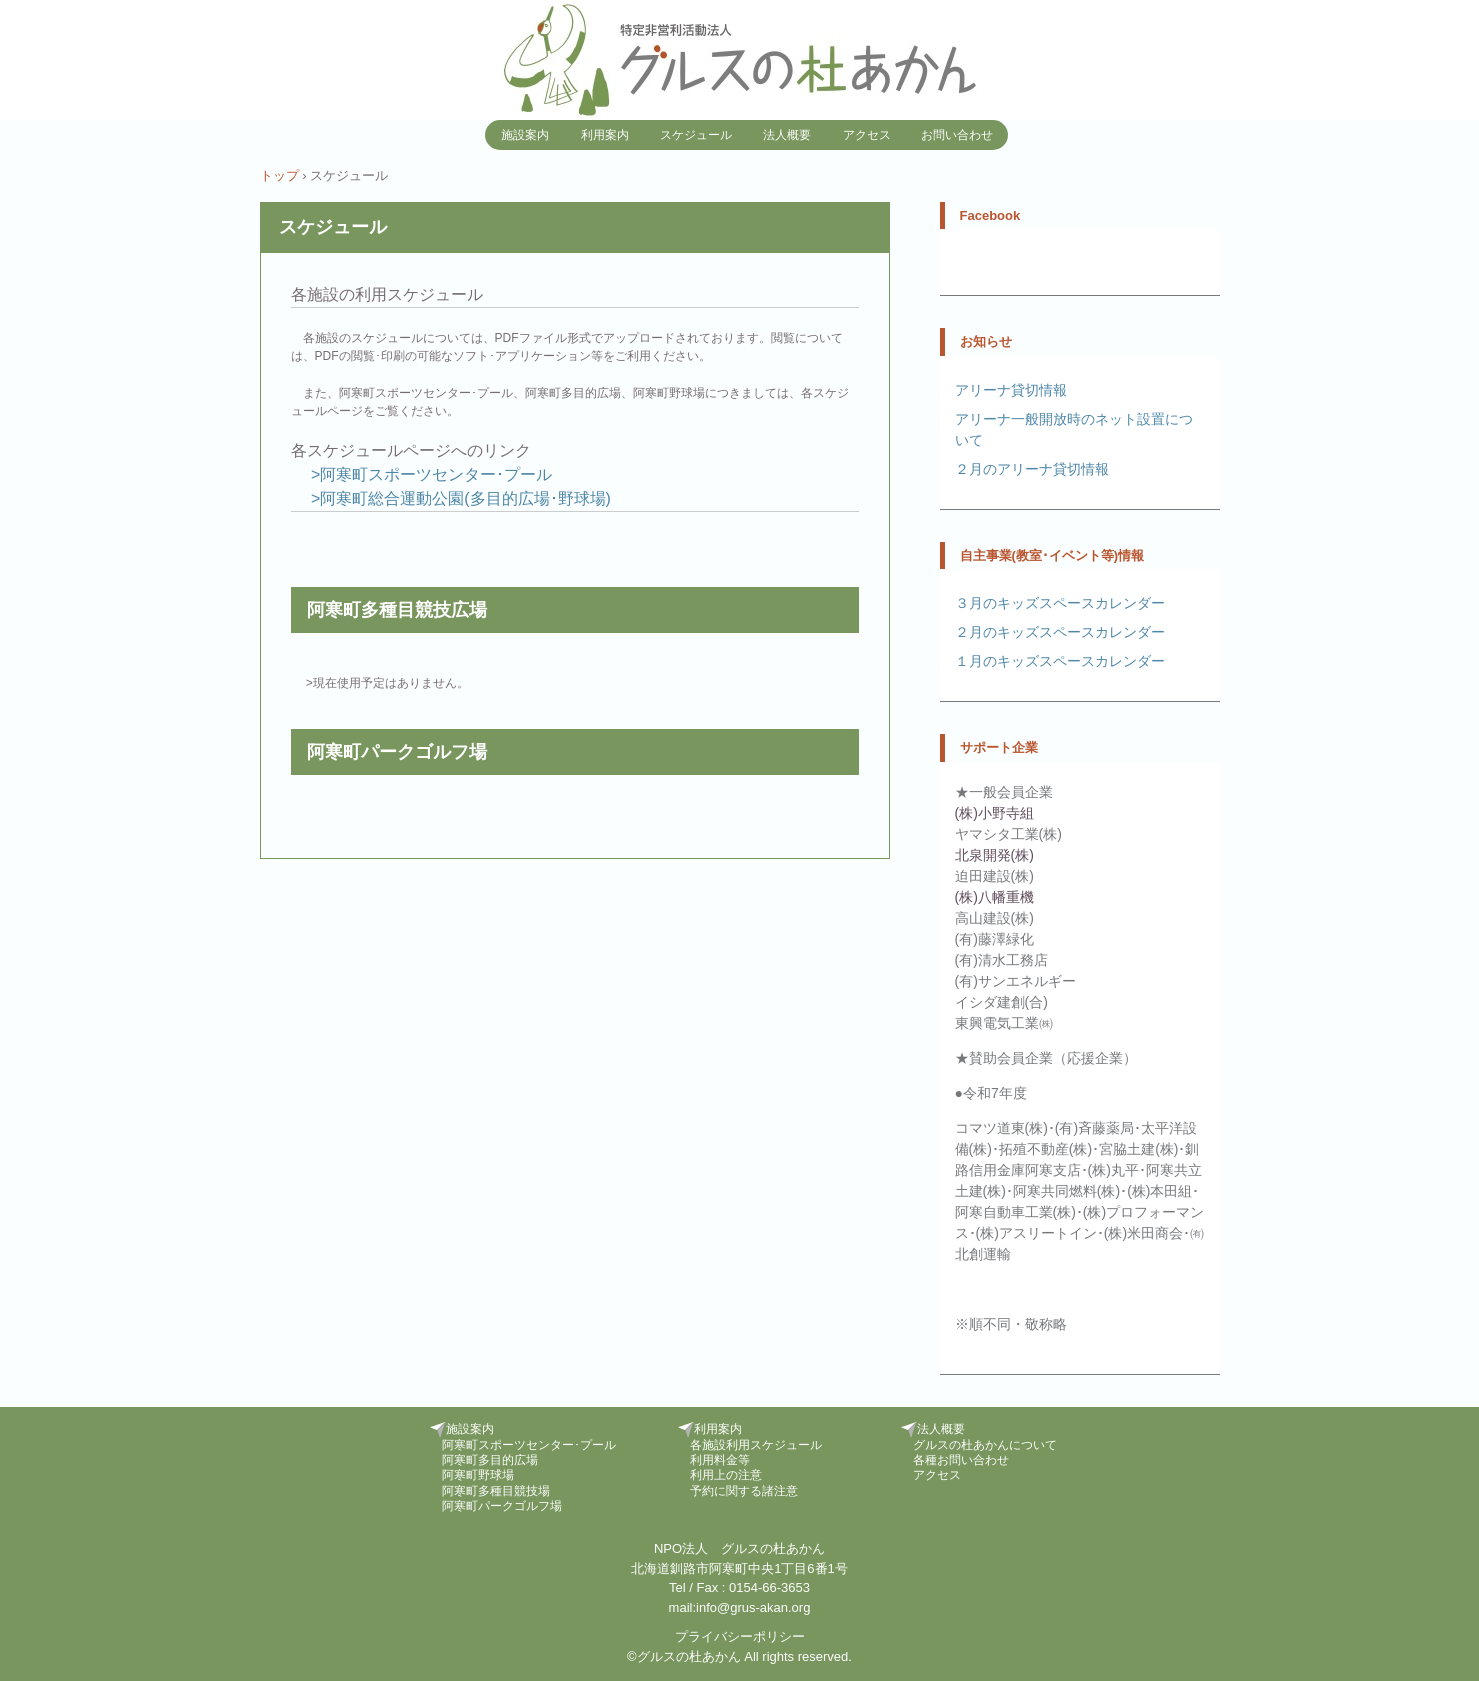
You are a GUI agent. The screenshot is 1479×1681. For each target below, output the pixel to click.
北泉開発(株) (994, 855)
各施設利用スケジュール (756, 1445)
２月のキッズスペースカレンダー (1060, 632)
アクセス (867, 135)
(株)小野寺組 (994, 813)
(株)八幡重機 (994, 897)
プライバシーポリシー (740, 1636)
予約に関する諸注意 (744, 1491)
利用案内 (605, 135)
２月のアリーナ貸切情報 (1032, 469)
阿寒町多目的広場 (490, 1460)
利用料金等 (720, 1460)
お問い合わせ (957, 135)
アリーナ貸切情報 (1011, 390)
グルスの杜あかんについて (985, 1445)
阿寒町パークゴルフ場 (502, 1506)
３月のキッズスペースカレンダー (1060, 603)
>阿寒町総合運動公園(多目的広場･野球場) (459, 498)
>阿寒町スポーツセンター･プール (430, 474)
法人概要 (787, 135)
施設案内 (525, 135)
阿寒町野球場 (478, 1475)
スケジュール (696, 135)
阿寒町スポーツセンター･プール (529, 1445)
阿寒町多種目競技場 (496, 1491)
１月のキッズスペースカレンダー (1060, 661)
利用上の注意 (726, 1475)
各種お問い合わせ (961, 1460)
